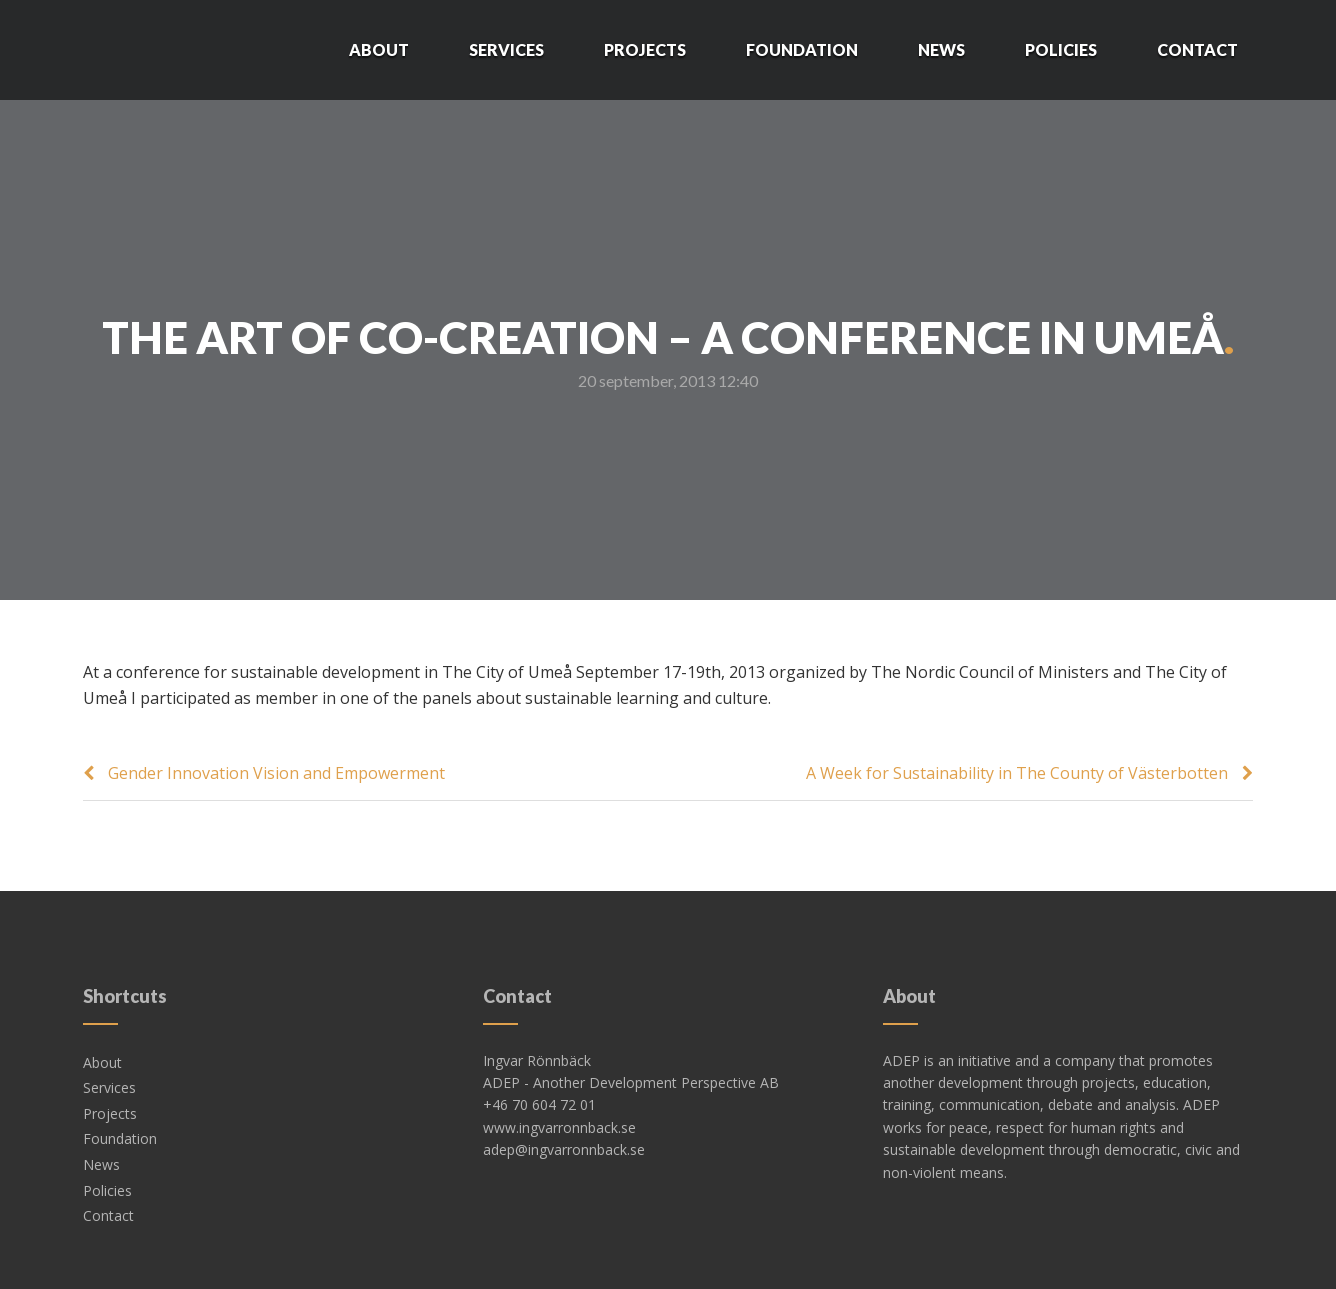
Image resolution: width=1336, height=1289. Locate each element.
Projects (645, 49)
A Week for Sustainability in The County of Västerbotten (1017, 773)
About (379, 49)
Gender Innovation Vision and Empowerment (276, 773)
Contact (1197, 49)
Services (506, 49)
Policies (1061, 49)
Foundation (802, 49)
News (941, 49)
